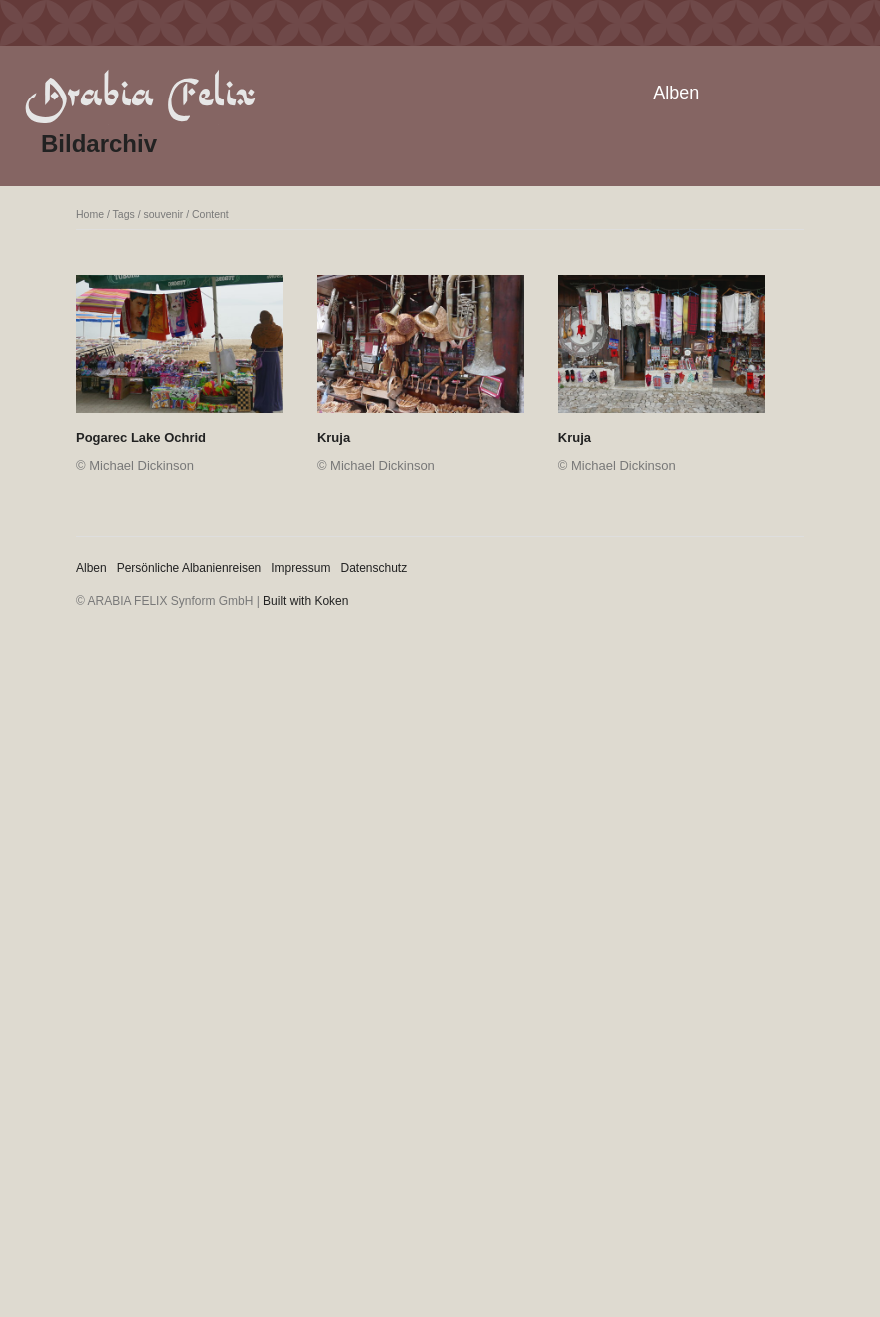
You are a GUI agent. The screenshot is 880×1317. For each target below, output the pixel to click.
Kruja (333, 437)
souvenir (164, 214)
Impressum (300, 568)
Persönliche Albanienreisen (189, 568)
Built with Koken (305, 601)
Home (90, 214)
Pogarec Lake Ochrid (141, 437)
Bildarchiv (99, 143)
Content (210, 214)
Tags (124, 214)
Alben (676, 93)
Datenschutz (374, 568)
